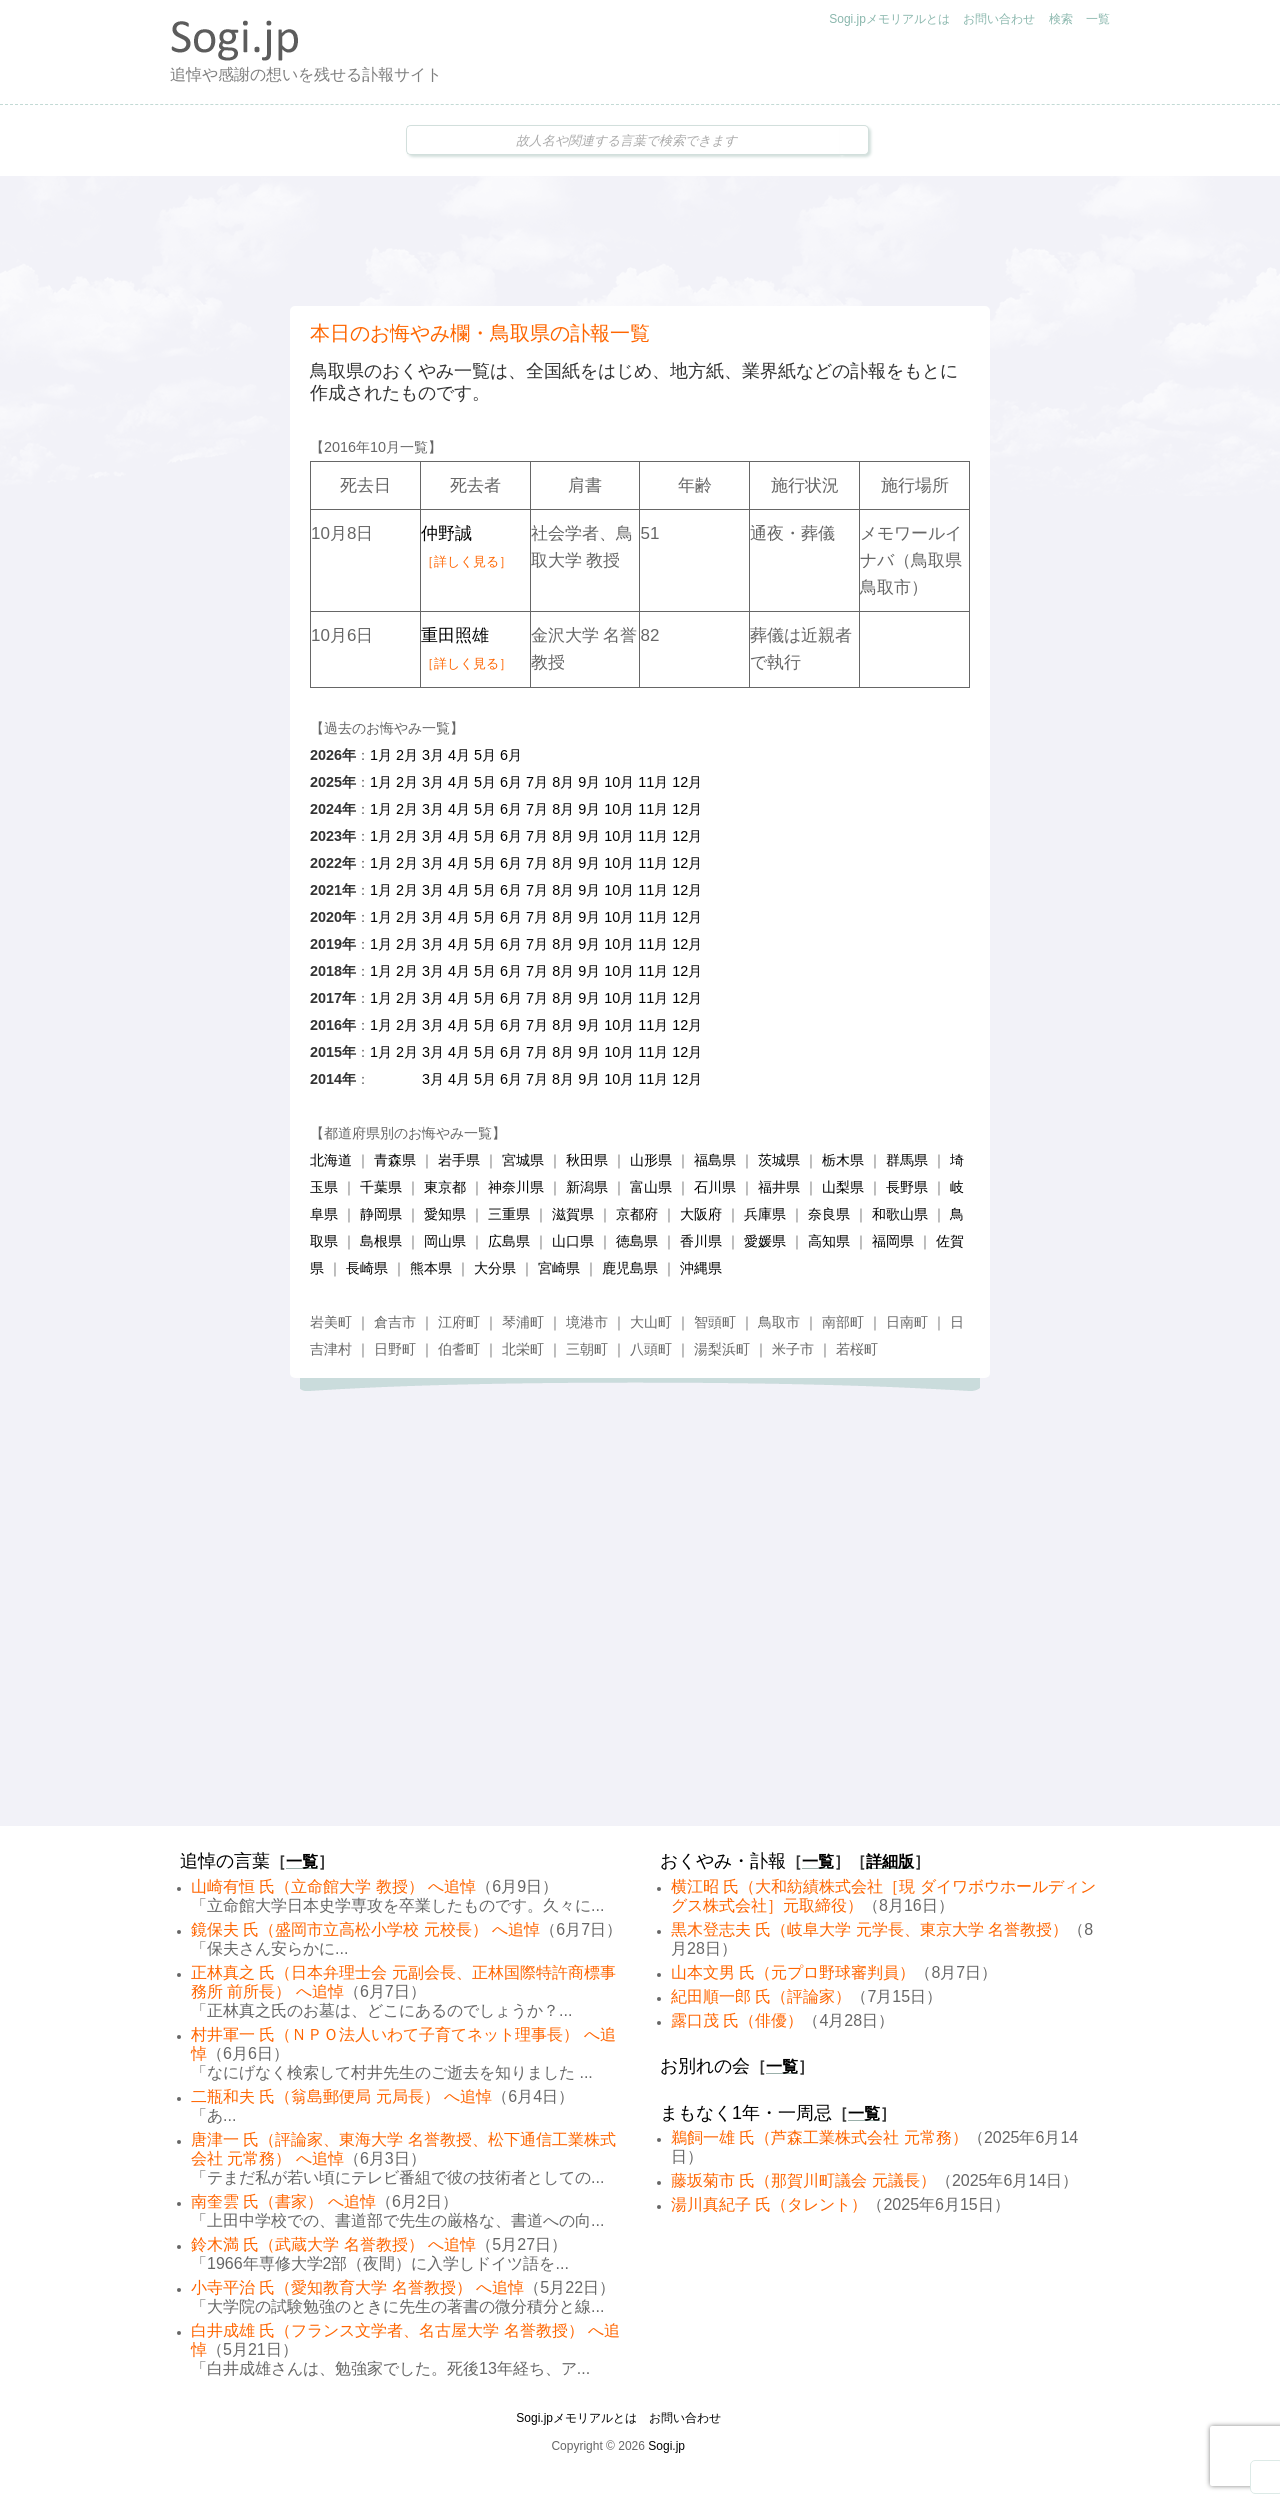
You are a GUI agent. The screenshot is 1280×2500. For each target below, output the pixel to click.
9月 (589, 782)
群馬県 (907, 1160)
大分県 (495, 1268)
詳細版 (890, 1861)
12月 (687, 782)
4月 (459, 755)
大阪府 (701, 1214)
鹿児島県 (630, 1268)
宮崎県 (559, 1268)
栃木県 (843, 1160)
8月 (563, 782)
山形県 (651, 1160)
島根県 (381, 1241)
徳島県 (637, 1241)
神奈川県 (516, 1187)
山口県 (573, 1241)
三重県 (509, 1214)
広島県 (509, 1241)
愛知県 (445, 1214)
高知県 (829, 1241)
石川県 (715, 1187)
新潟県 (587, 1187)
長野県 (907, 1187)
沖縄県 (701, 1268)
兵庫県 (765, 1214)
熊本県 (431, 1268)
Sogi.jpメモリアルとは (889, 19)
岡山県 (445, 1241)
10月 (619, 782)
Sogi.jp (666, 2446)
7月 (537, 782)
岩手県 (459, 1160)
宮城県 (523, 1160)
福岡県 (893, 1241)
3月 (433, 755)
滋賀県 (573, 1214)
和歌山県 (900, 1214)
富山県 (651, 1187)
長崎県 (367, 1268)
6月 (511, 755)
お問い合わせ (999, 19)
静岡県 (381, 1214)
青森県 (395, 1160)
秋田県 (587, 1160)
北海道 (331, 1160)
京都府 (637, 1214)
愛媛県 (765, 1241)
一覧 (1098, 19)
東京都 (445, 1187)
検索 (1061, 19)
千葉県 (381, 1187)
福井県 (779, 1187)
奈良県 (829, 1214)
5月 (485, 755)
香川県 (701, 1241)
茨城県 (779, 1160)
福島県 (715, 1160)
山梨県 (843, 1187)
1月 (381, 755)
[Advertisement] (640, 241)
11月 (653, 782)
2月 (407, 755)
